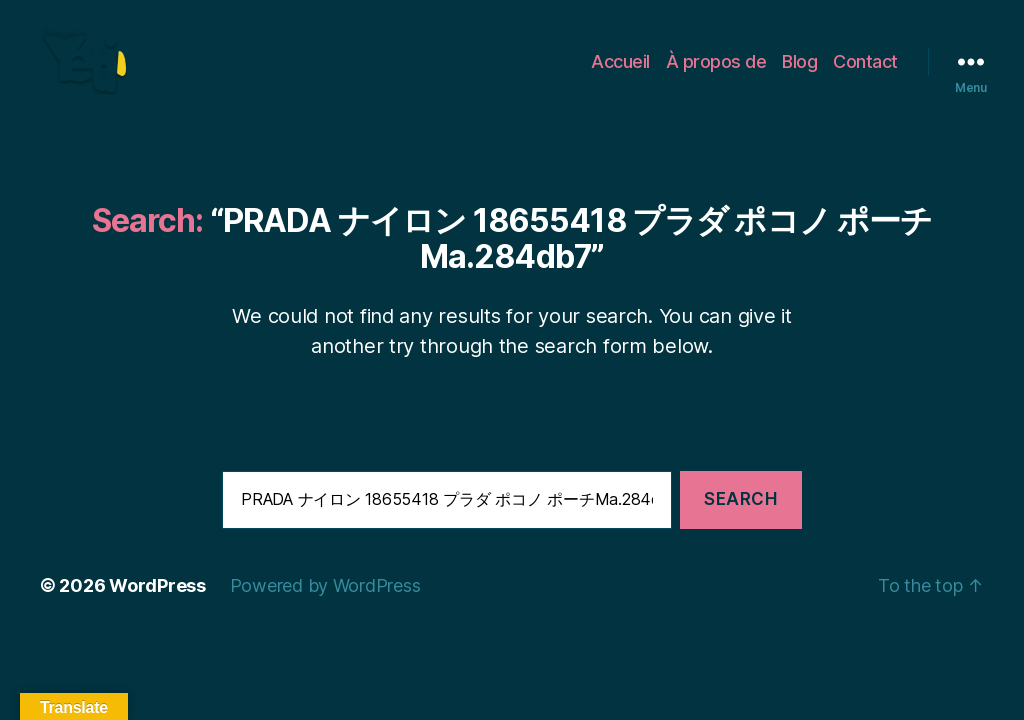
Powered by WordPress (325, 608)
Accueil (620, 72)
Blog (799, 72)
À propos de (716, 72)
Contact (865, 72)
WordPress (157, 608)
